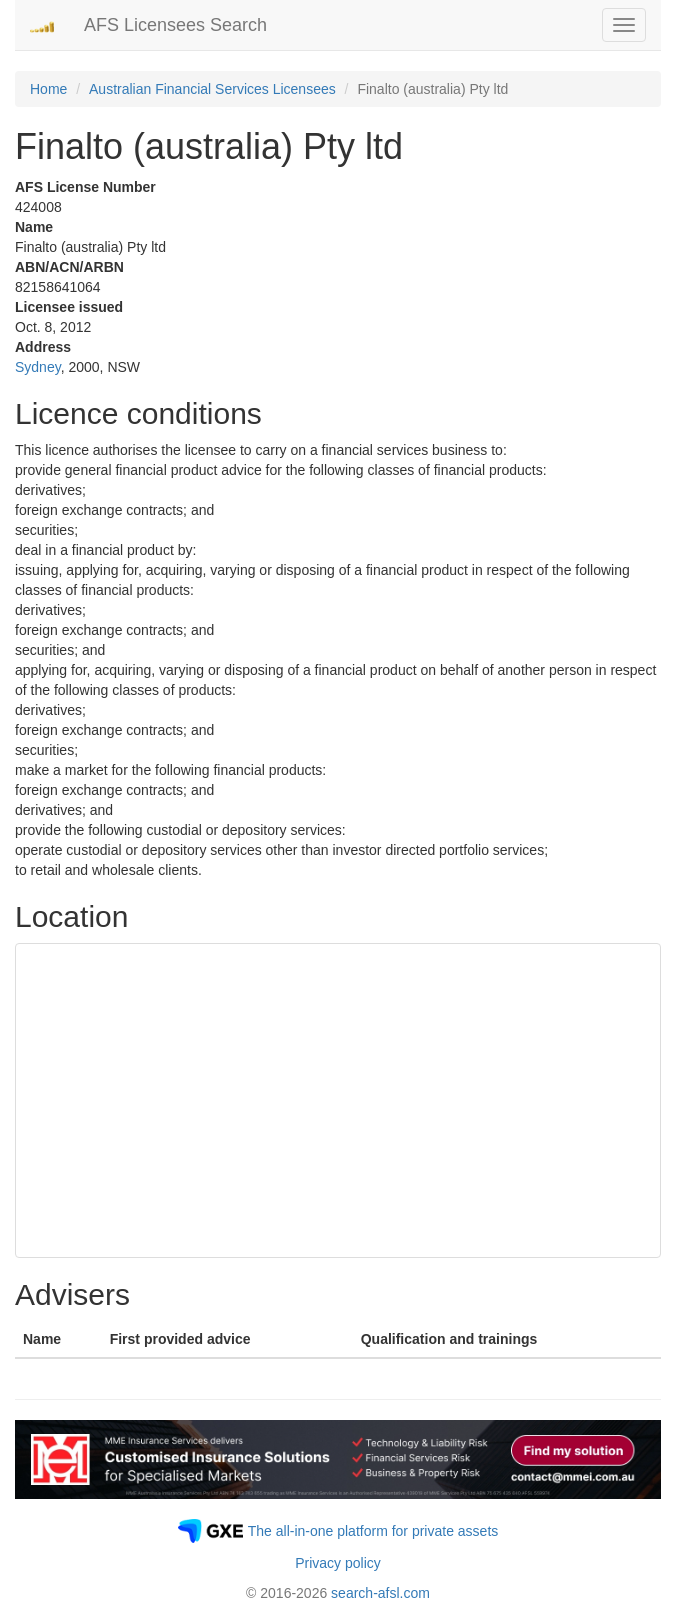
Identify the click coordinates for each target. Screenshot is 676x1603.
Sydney (38, 367)
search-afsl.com (380, 1593)
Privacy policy (338, 1563)
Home (48, 89)
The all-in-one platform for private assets (373, 1531)
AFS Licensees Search (175, 25)
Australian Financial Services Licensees (212, 89)
